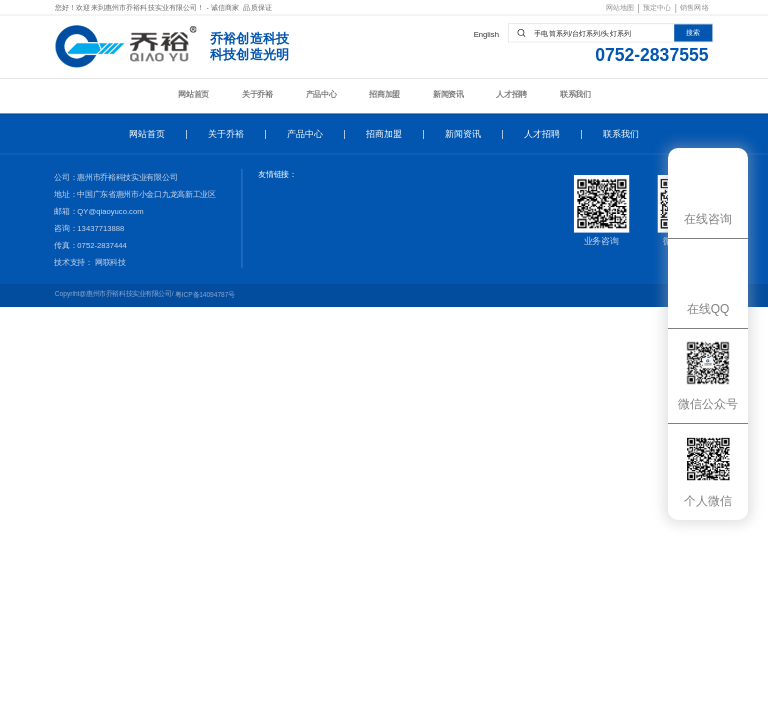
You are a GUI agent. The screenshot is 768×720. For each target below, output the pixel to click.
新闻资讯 (448, 93)
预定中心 (657, 8)
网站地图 (620, 8)
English (486, 34)
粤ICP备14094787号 (205, 295)
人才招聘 (511, 93)
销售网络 (694, 8)
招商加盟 (384, 93)
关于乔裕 (257, 93)
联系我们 (575, 93)
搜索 (693, 33)
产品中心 (321, 93)
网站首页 (193, 93)
